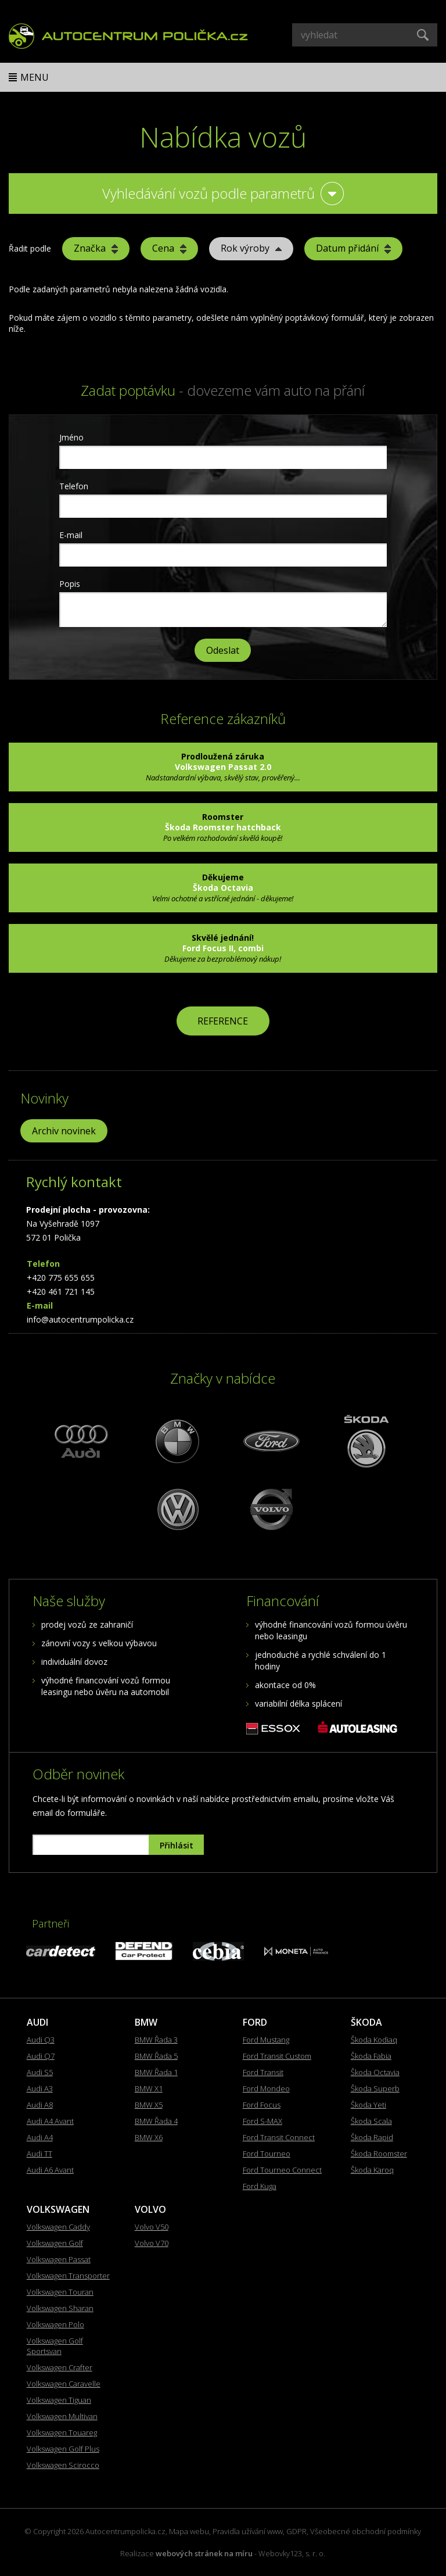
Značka (96, 248)
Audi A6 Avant (50, 2170)
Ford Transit (263, 2072)
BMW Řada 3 (156, 2039)
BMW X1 (149, 2088)
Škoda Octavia (375, 2072)
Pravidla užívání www (248, 2531)
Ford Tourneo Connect (282, 2170)
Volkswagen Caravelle (63, 2383)
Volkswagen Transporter (68, 2275)
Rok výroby (251, 248)
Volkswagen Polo (55, 2324)
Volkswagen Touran (60, 2292)
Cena (169, 248)
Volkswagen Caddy (58, 2227)
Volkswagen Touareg (62, 2432)
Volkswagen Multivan (62, 2416)
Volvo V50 (151, 2227)
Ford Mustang (266, 2039)
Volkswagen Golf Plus (63, 2449)
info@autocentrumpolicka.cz (80, 1319)
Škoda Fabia (371, 2056)
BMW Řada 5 (156, 2056)
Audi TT (39, 2153)
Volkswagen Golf (55, 2243)
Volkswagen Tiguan (59, 2400)
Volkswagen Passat (59, 2259)
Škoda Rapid (372, 2137)
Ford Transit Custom (277, 2056)
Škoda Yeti (368, 2105)
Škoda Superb (375, 2088)
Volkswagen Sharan (60, 2308)
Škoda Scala (371, 2121)
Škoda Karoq (372, 2170)
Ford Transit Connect (279, 2137)
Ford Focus (261, 2105)
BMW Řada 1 (156, 2072)
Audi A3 (40, 2088)
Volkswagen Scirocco (63, 2465)
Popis (69, 583)
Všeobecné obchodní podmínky (365, 2531)
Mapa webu (189, 2531)
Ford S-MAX (262, 2121)
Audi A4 (40, 2137)
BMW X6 (149, 2137)
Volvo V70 (151, 2243)
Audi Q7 (41, 2056)
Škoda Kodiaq (374, 2039)
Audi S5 (40, 2072)
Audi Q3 (41, 2039)
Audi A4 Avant (50, 2121)
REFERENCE (222, 1021)
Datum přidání (353, 248)
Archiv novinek (64, 1130)
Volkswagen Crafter (59, 2367)
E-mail (70, 534)
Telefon (73, 486)
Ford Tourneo (266, 2153)
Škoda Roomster (379, 2153)
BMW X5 (149, 2105)
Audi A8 (40, 2105)
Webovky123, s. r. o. (291, 2553)
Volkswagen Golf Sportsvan (55, 2345)
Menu (34, 77)
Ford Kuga (259, 2186)
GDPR (296, 2531)
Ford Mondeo (266, 2088)
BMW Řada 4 (156, 2121)
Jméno (71, 437)
